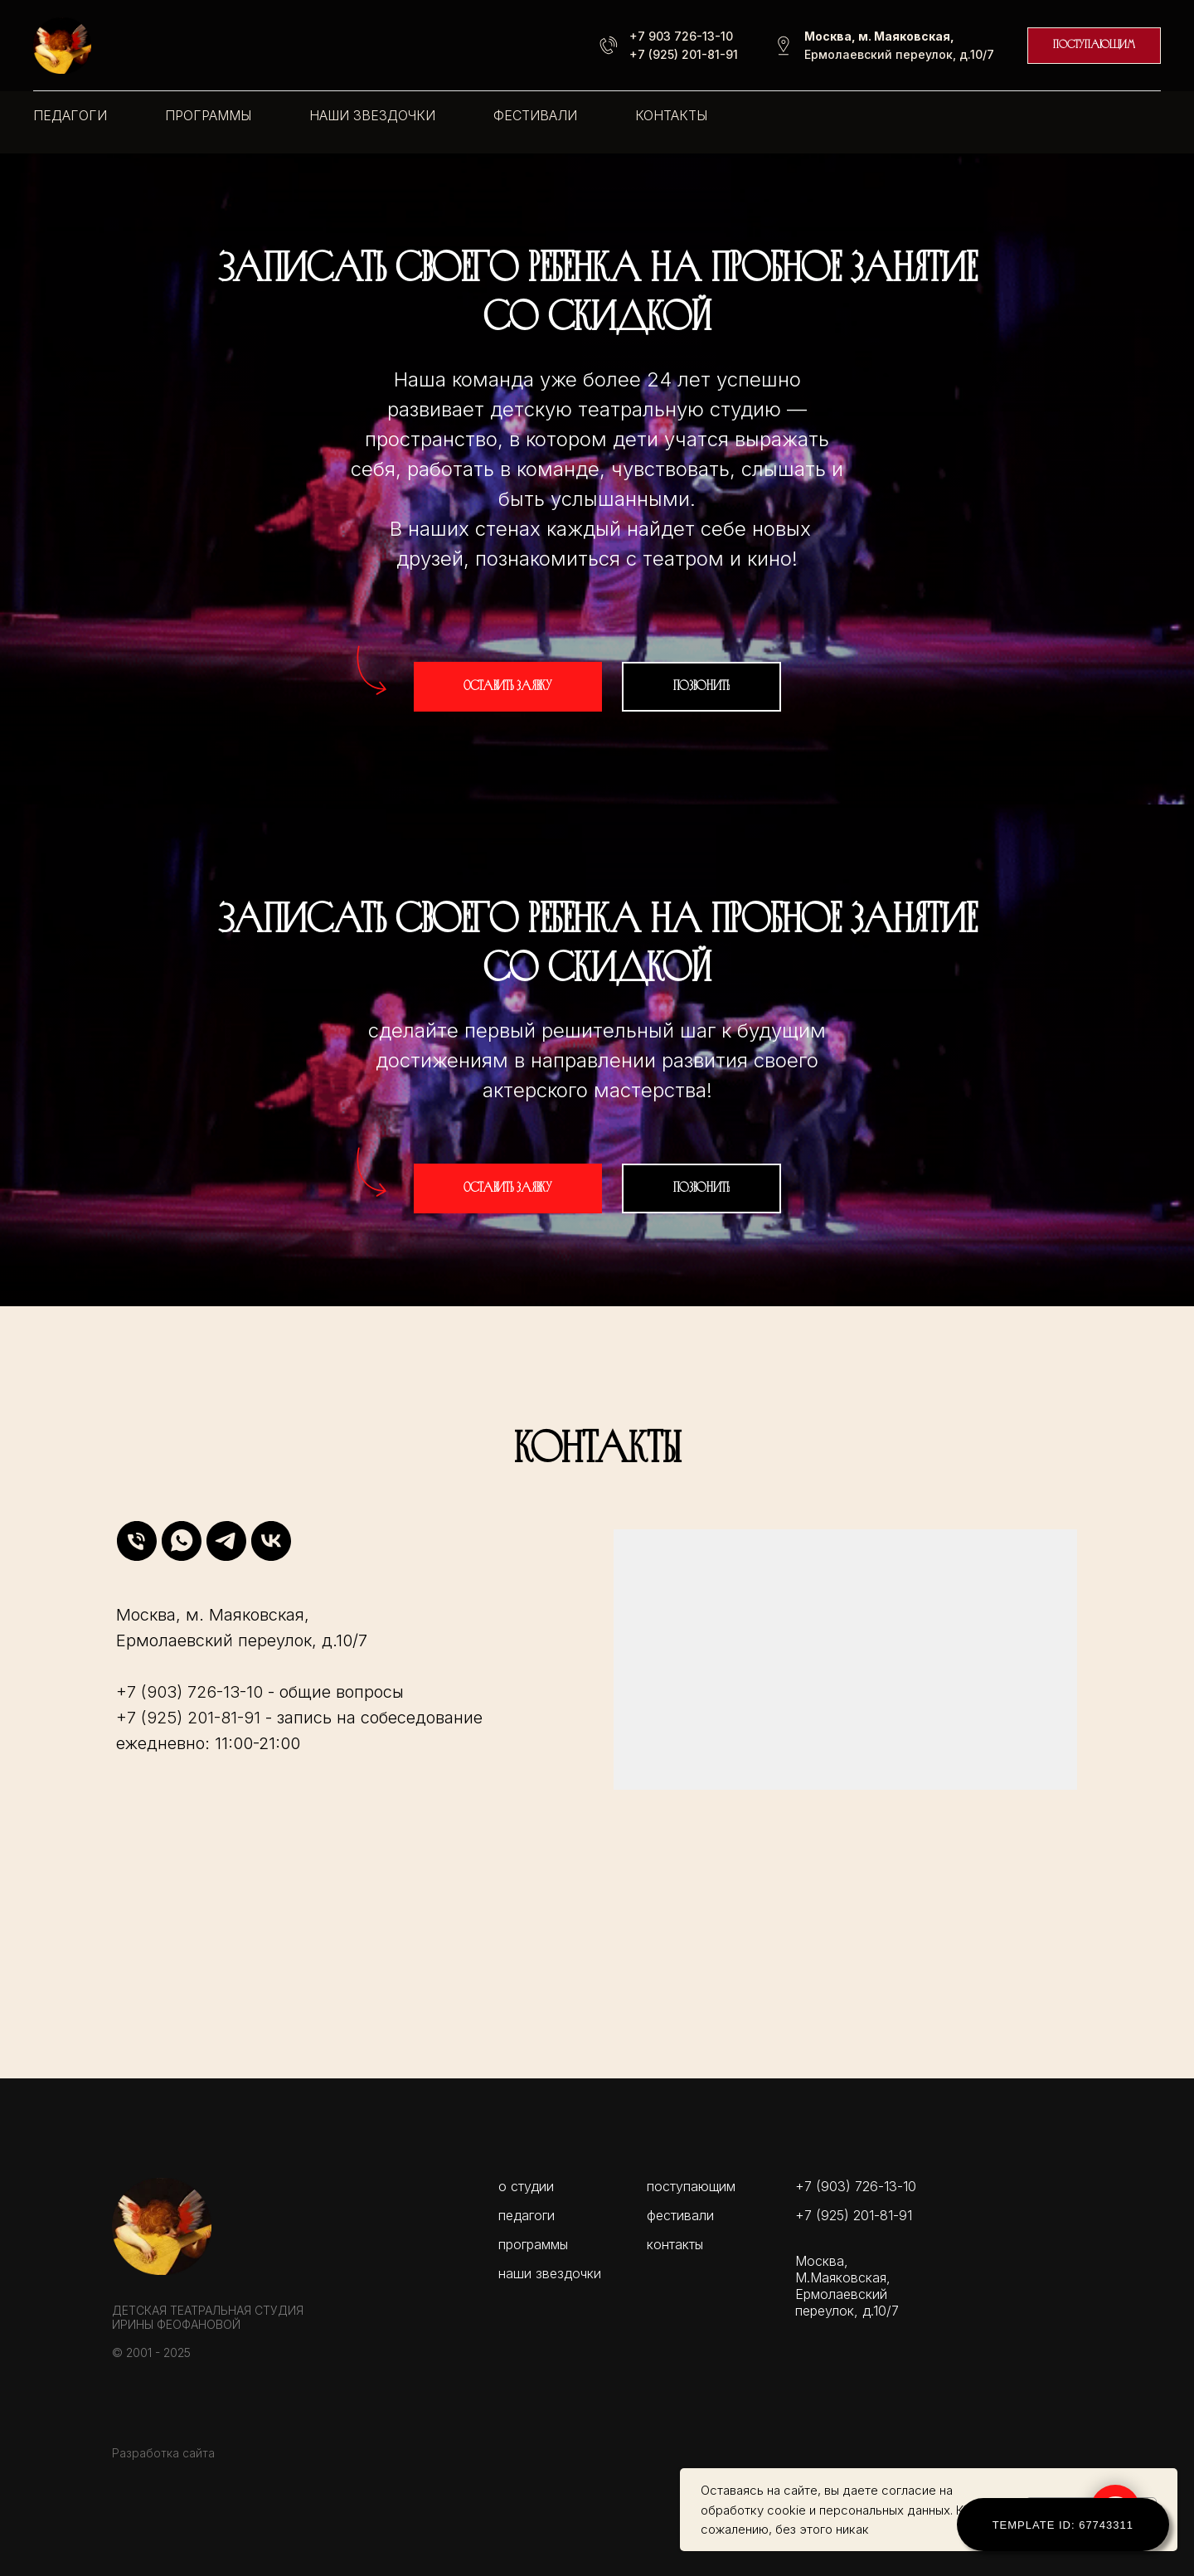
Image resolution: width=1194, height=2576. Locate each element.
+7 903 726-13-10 (681, 36)
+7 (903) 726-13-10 (189, 1692)
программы (208, 115)
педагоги (70, 115)
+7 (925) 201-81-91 (683, 54)
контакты (671, 115)
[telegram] (226, 1541)
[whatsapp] (181, 1541)
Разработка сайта (163, 2453)
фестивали (535, 115)
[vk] (271, 1541)
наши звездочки (372, 115)
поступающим (691, 2186)
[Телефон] (137, 1541)
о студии (526, 2186)
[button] (508, 687)
